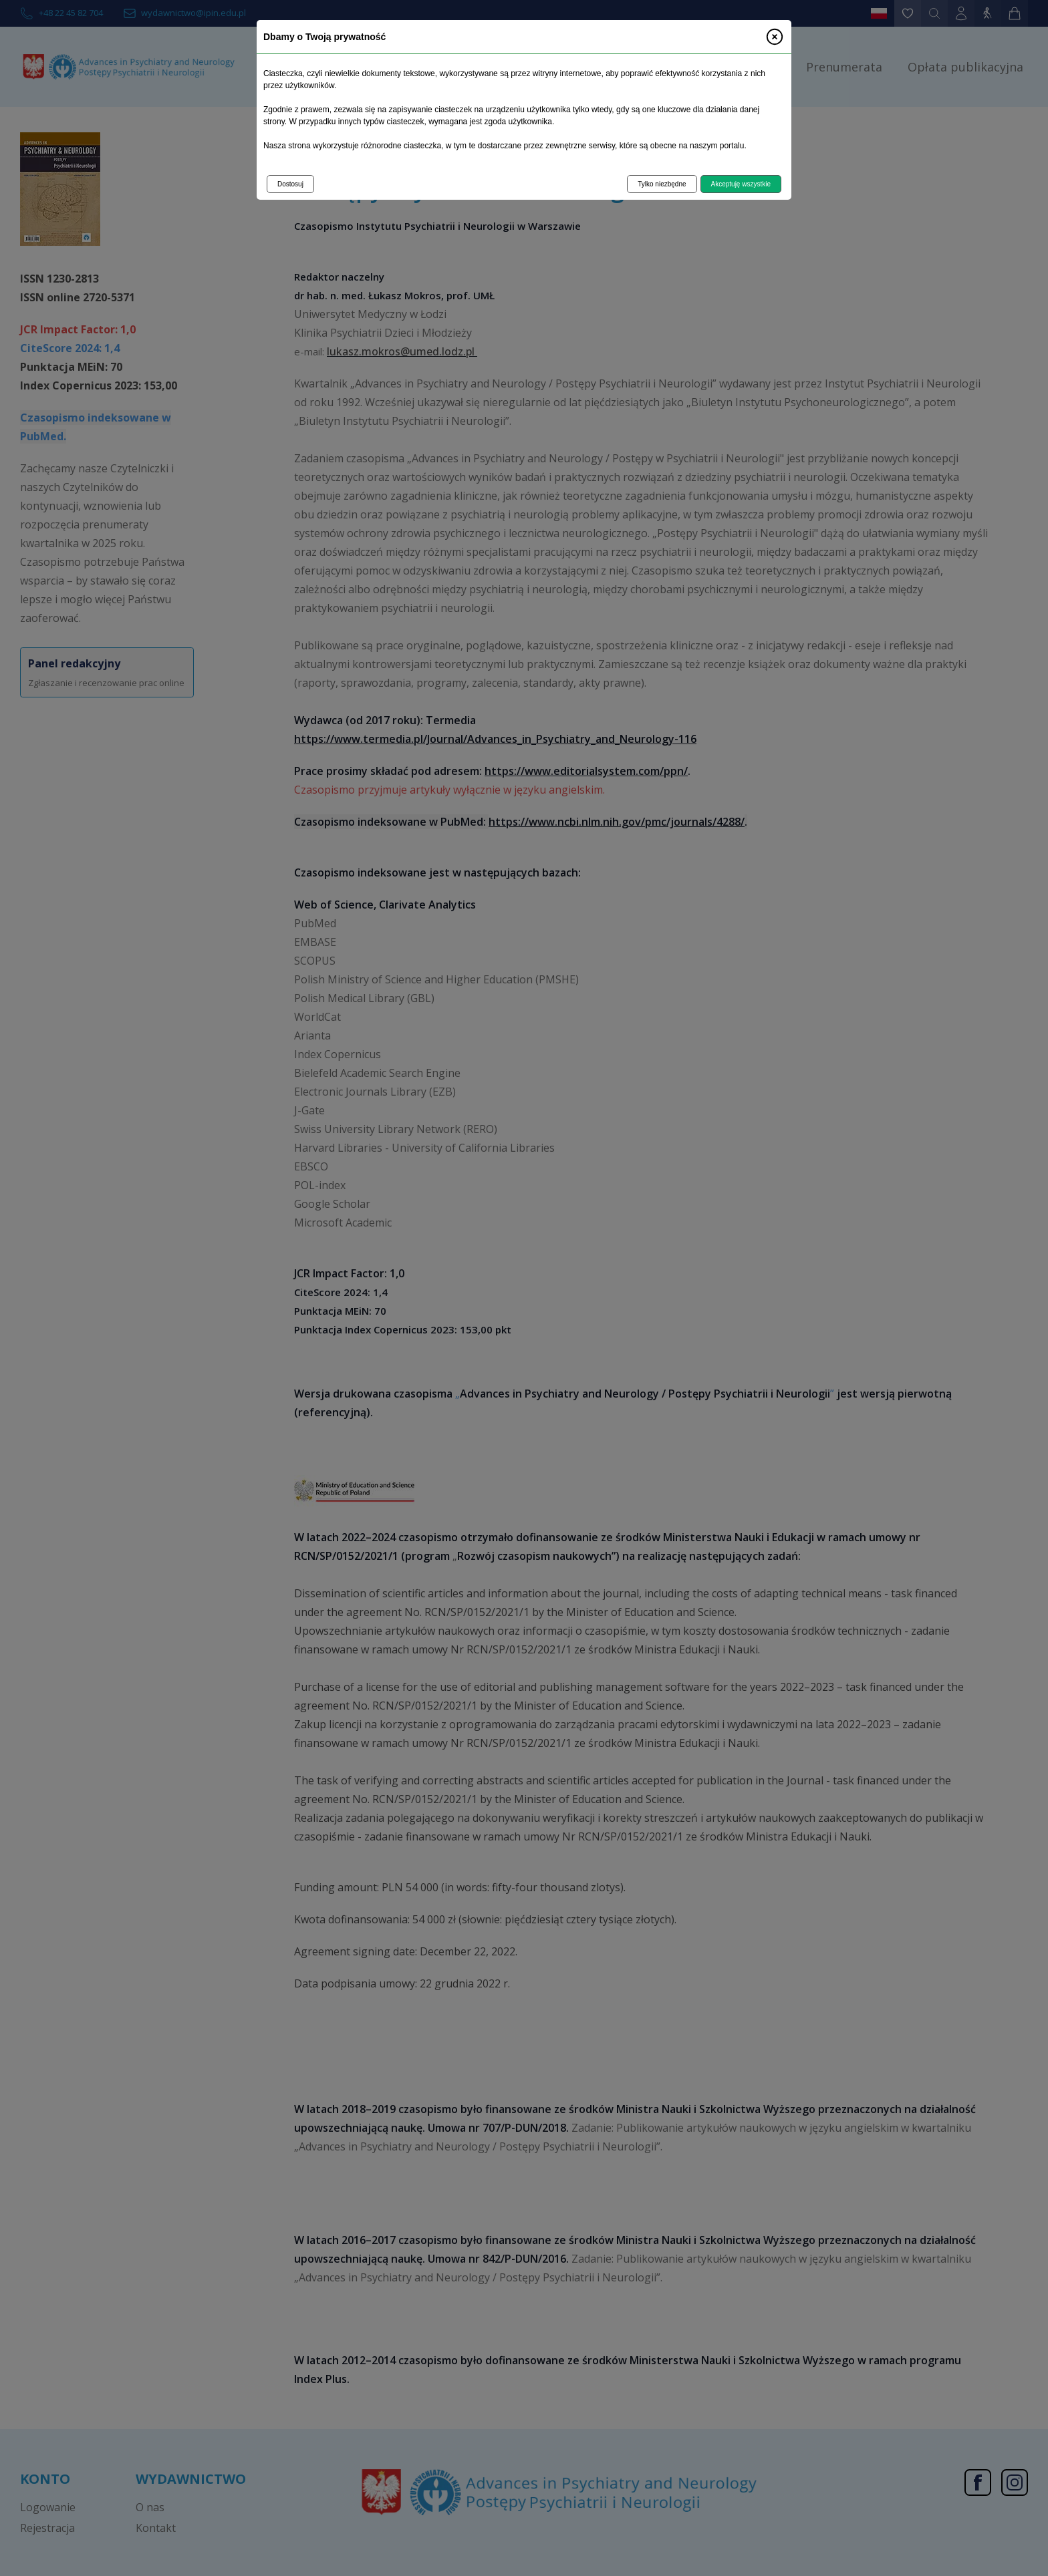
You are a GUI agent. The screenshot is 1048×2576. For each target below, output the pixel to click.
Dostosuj (290, 184)
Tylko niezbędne (662, 184)
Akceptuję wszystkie (741, 184)
